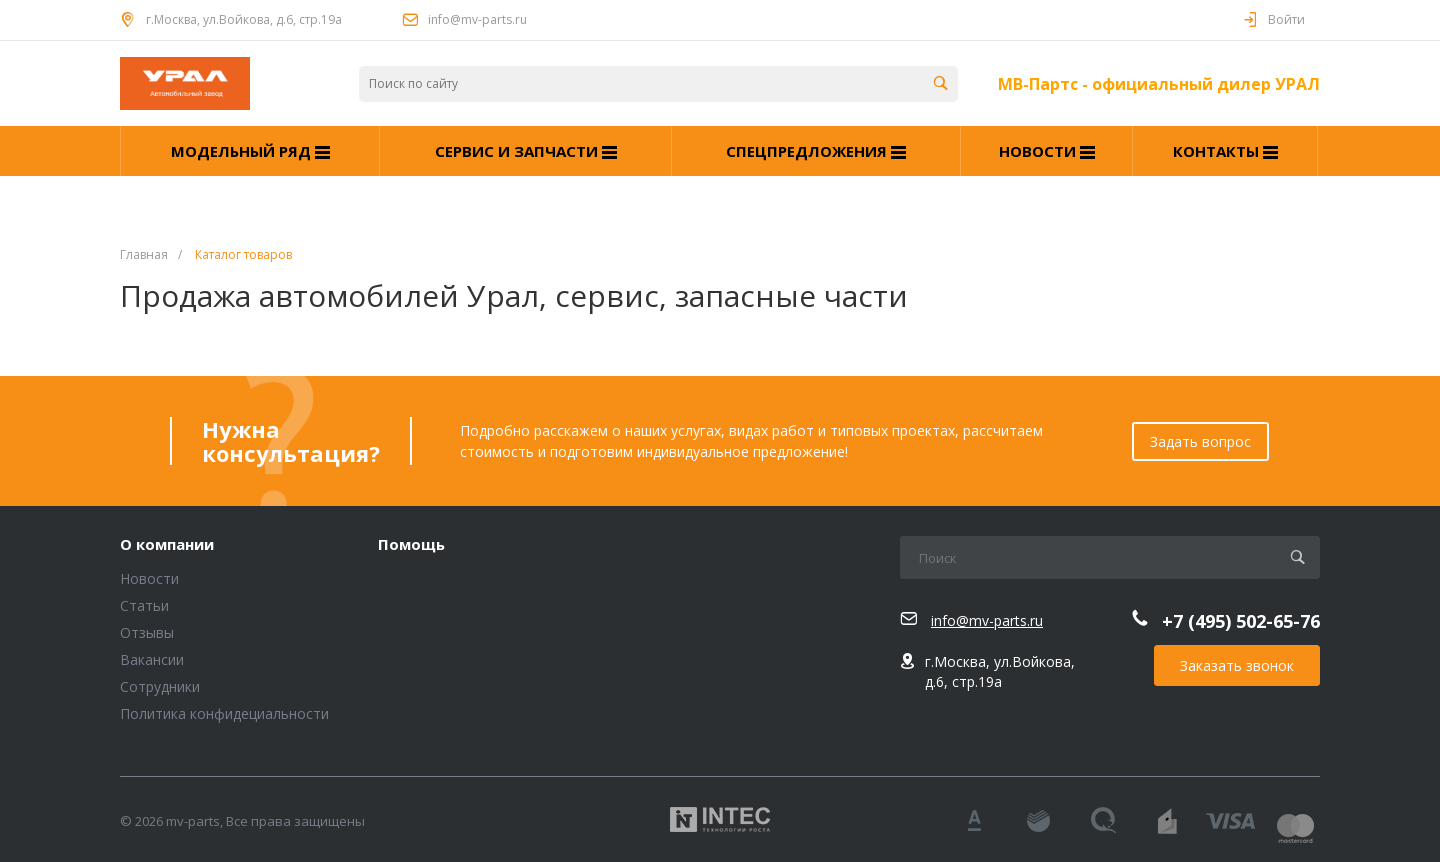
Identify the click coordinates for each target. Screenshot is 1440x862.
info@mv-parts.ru (477, 19)
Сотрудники (160, 686)
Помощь (411, 545)
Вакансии (152, 659)
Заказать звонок (1237, 665)
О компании (167, 545)
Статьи (144, 605)
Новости (149, 578)
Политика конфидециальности (224, 713)
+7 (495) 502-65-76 (1241, 621)
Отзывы (147, 632)
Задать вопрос (1200, 441)
